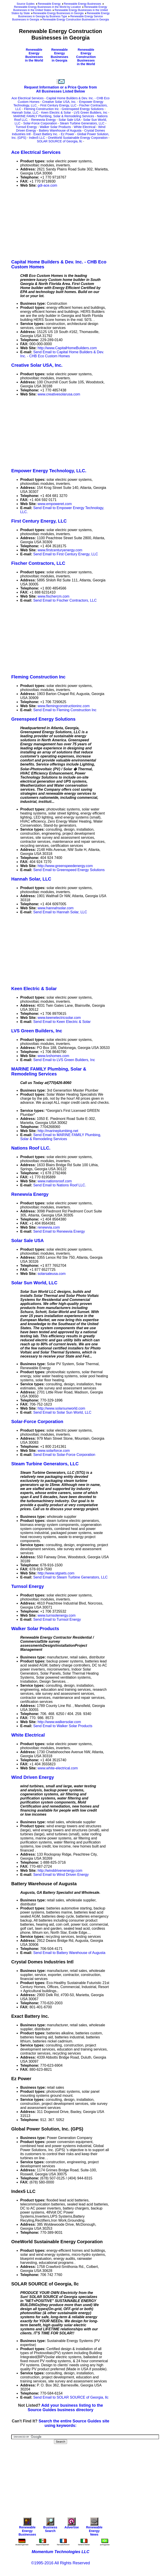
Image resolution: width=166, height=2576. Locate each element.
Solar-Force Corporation (40, 123)
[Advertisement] (88, 222)
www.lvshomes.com (53, 1056)
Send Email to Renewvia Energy (59, 1231)
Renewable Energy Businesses (82, 3)
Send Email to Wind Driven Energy (61, 1874)
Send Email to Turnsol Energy (57, 1619)
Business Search (50, 2526)
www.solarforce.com (54, 1450)
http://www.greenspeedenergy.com (65, 866)
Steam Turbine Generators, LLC (82, 123)
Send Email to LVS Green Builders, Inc (64, 1060)
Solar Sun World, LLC (34, 1282)
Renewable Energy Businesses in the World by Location (47, 7)
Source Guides (25, 3)
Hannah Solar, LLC (25, 112)
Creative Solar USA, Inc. (59, 102)
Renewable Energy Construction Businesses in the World (86, 57)
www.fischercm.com (53, 596)
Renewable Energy (49, 3)
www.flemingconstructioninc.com (64, 706)
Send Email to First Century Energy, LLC (65, 554)
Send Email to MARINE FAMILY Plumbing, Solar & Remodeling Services (60, 1137)
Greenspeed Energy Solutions (83, 109)
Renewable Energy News (94, 2527)
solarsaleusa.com (52, 1274)
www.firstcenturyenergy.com (60, 550)
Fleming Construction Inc (41, 109)
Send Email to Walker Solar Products (62, 1726)
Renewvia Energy (43, 119)
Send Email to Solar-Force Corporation (64, 1455)
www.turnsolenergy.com (57, 1615)
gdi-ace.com (47, 185)
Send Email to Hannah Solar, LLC (60, 912)
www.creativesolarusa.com (59, 394)
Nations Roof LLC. (30, 1148)
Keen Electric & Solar (56, 112)
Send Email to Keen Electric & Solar (62, 1022)
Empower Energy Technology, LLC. (48, 470)
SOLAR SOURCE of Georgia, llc (59, 141)
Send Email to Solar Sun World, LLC (62, 1412)
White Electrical (84, 127)
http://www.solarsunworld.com (61, 1408)
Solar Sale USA (70, 119)
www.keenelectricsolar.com (59, 1018)
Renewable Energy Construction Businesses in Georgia (75, 19)
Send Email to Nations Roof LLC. (59, 1185)
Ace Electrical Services (27, 98)
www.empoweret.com (55, 504)
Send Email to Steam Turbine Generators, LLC (70, 1577)
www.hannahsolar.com (56, 908)
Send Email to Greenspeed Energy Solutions (69, 870)
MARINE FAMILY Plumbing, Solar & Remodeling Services (53, 116)
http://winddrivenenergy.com (60, 1870)
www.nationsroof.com (55, 1181)
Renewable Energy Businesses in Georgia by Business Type (64, 15)
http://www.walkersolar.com (59, 1722)
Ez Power (67, 134)
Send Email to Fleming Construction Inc (64, 710)
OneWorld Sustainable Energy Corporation (78, 137)
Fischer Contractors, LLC (38, 563)
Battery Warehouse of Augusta (60, 130)
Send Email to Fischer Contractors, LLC (65, 600)
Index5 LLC (37, 137)
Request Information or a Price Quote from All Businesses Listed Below (60, 89)
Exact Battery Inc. (45, 134)
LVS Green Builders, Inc (90, 112)
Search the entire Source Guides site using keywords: (74, 2423)
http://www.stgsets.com (56, 1573)
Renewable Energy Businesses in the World (34, 55)
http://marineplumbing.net (58, 1131)
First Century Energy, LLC (58, 105)
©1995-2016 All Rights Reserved (60, 2563)
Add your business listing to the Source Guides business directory (65, 2407)
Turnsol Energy (26, 127)
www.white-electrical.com (58, 1768)
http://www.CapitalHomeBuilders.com (67, 348)
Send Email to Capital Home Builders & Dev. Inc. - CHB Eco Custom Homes (62, 354)
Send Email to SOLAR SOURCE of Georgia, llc (70, 2397)
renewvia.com (49, 1227)
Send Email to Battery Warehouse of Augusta (69, 1953)
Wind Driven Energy (32, 1777)
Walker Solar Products (55, 127)
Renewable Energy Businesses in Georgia (58, 13)
